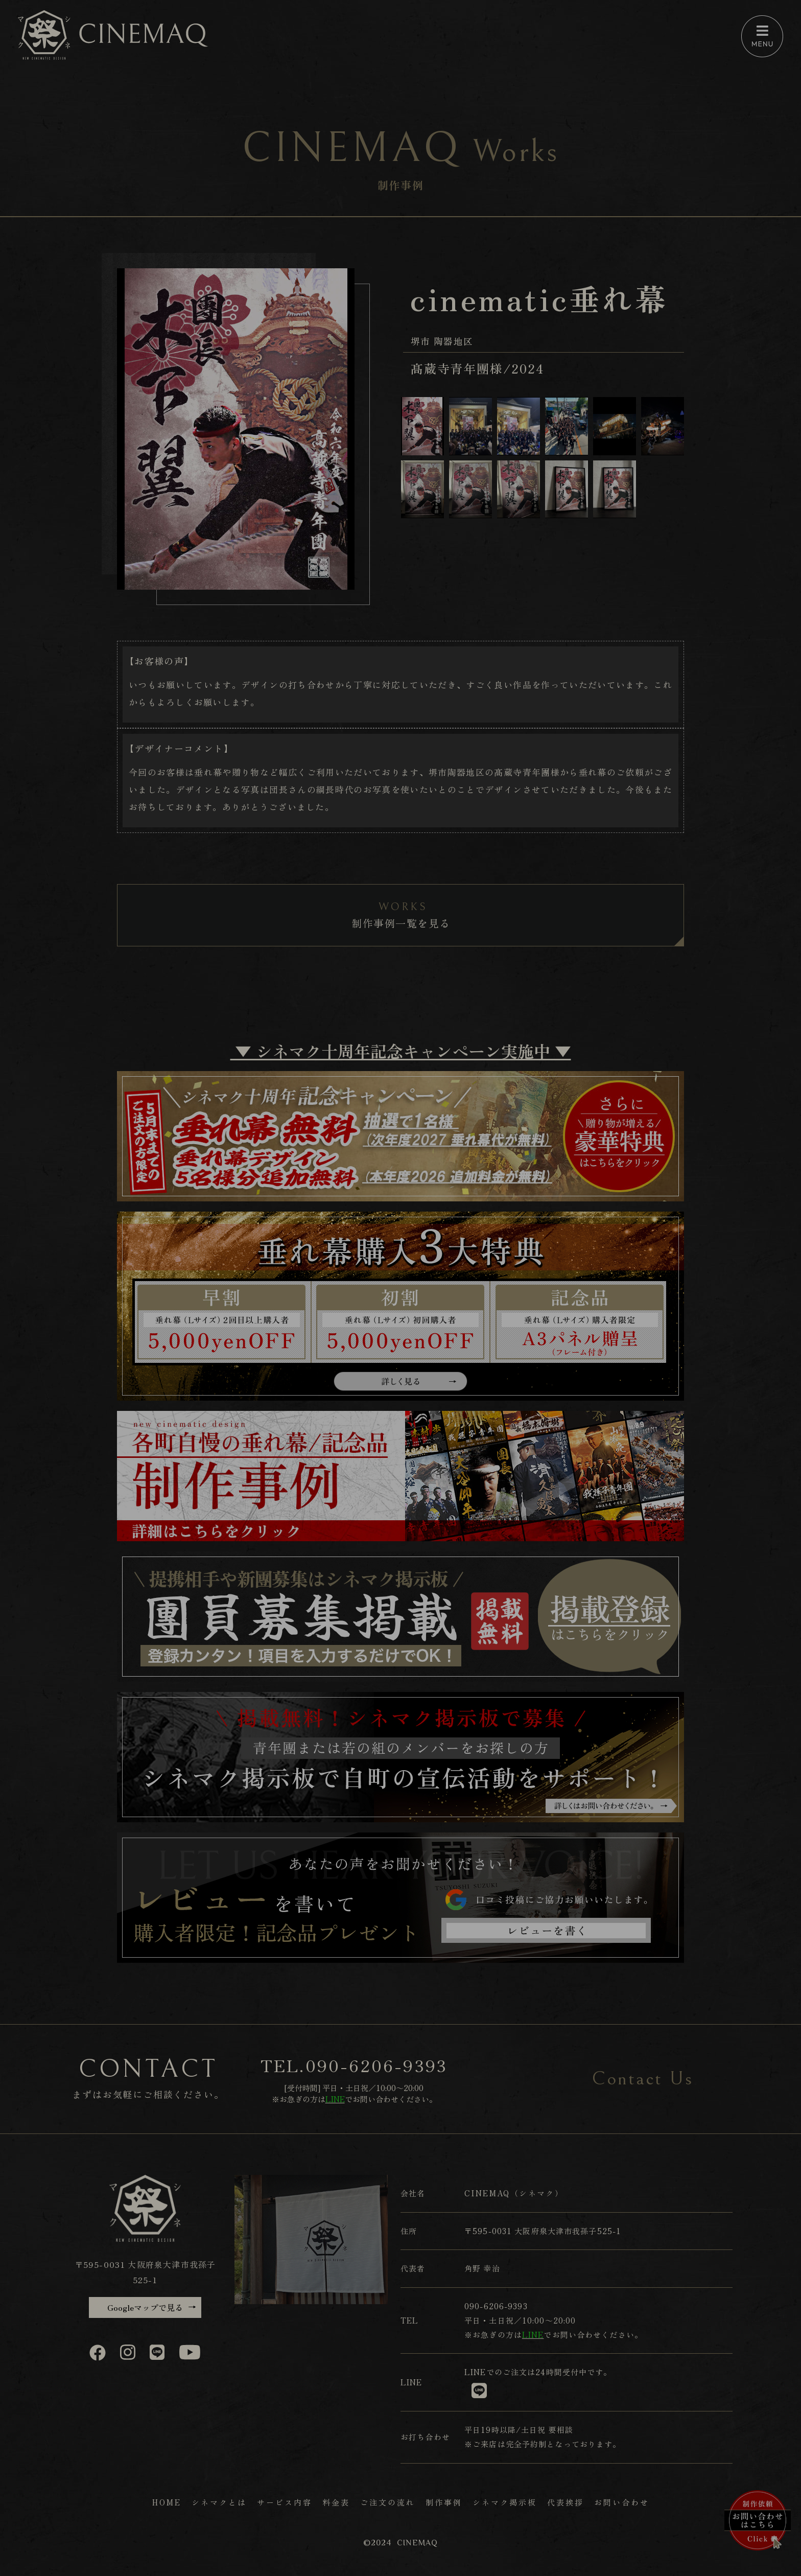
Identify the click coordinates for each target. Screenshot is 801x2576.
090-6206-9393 (376, 2065)
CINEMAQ (417, 2542)
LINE (475, 2371)
